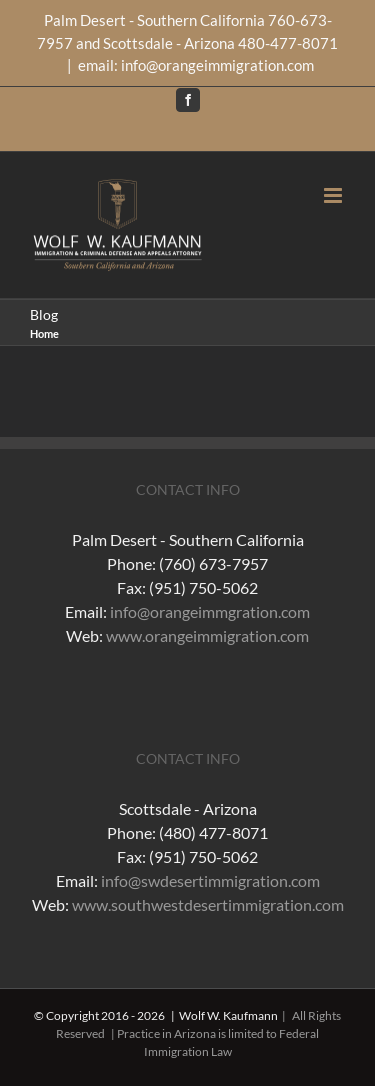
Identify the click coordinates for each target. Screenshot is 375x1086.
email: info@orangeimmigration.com (196, 65)
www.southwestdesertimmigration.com (208, 904)
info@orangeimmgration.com (210, 611)
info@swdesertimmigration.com (210, 880)
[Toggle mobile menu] (334, 195)
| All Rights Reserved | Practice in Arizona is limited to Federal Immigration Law (198, 1033)
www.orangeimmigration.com (207, 635)
